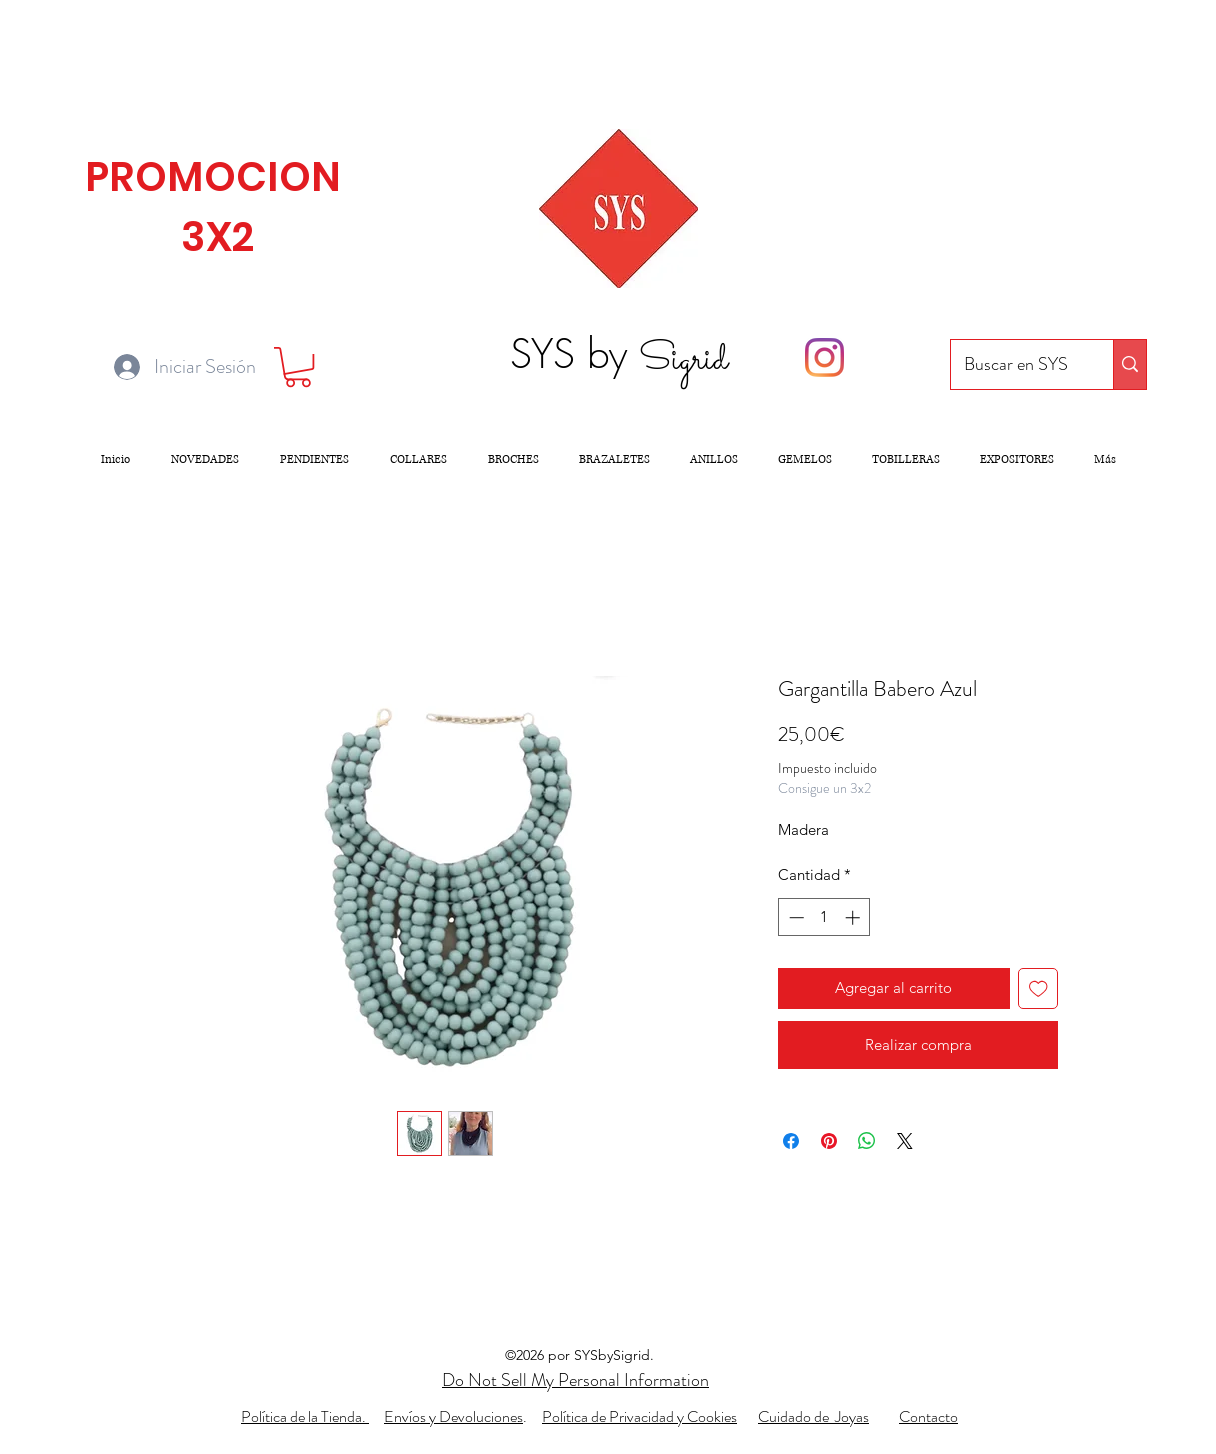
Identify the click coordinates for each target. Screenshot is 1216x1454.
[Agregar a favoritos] (1038, 988)
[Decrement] (794, 917)
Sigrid (683, 360)
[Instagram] (824, 357)
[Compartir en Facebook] (791, 1141)
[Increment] (854, 917)
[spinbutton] (824, 917)
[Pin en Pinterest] (829, 1141)
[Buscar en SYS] (1016, 364)
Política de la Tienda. (305, 1416)
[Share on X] (905, 1141)
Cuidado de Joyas (813, 1416)
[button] (298, 367)
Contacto (928, 1416)
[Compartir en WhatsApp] (867, 1141)
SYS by (574, 353)
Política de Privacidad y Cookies (639, 1416)
